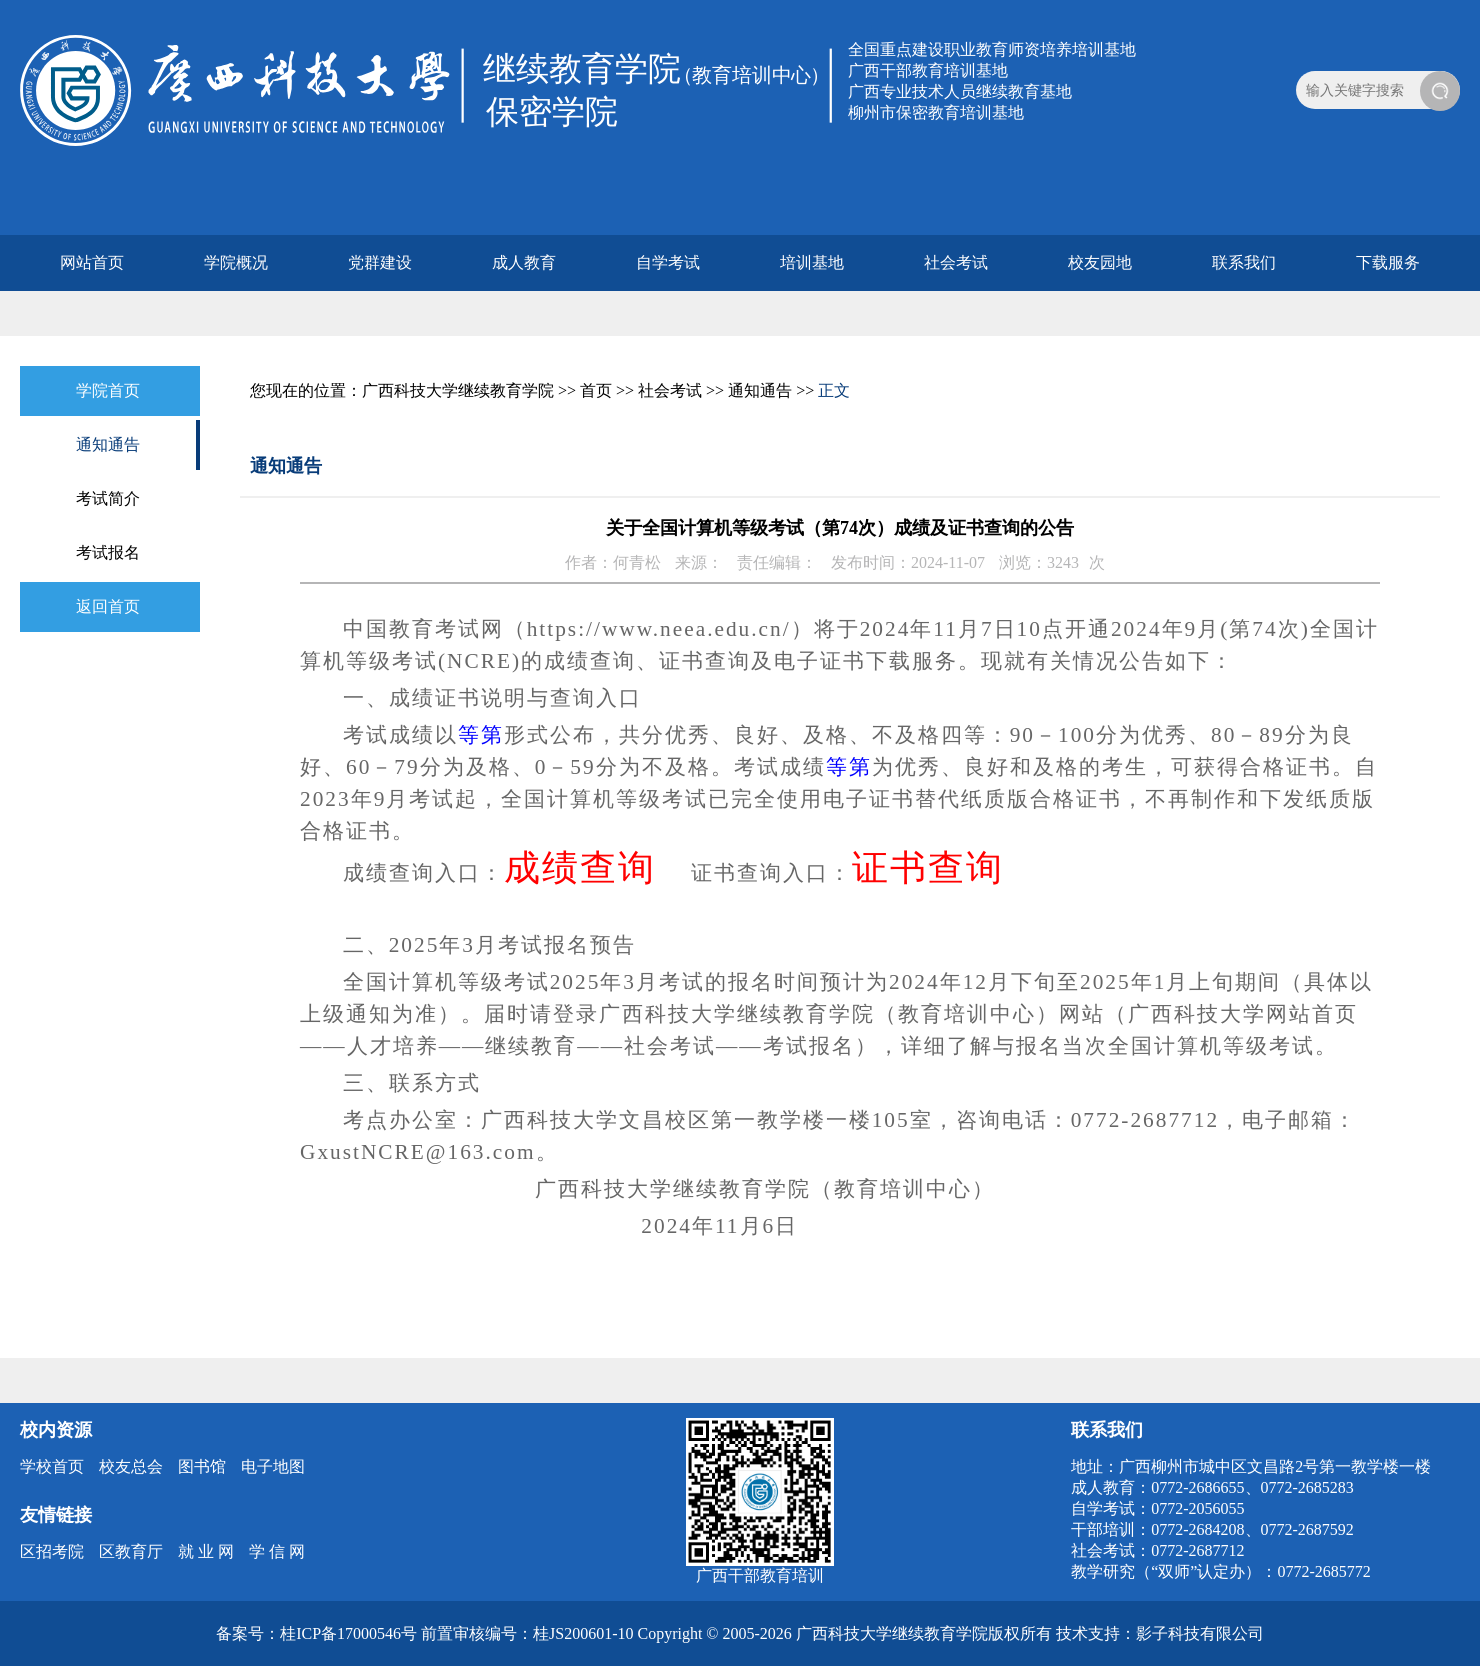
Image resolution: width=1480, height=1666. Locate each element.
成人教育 (524, 262)
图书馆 (202, 1466)
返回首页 (108, 606)
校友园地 (1100, 262)
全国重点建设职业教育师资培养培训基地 (992, 49)
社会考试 (956, 262)
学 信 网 (277, 1551)
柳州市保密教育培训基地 (936, 112)
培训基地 (812, 262)
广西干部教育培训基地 (928, 70)
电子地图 (273, 1466)
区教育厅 (131, 1551)
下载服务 (1388, 262)
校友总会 (131, 1466)
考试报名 (108, 552)
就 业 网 (206, 1551)
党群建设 (380, 262)
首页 (596, 390)
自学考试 (668, 262)
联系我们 (1244, 262)
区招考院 (52, 1551)
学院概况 (236, 262)
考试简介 (108, 498)
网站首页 (92, 262)
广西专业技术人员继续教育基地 (960, 91)
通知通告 (108, 444)
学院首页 (108, 390)
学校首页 (52, 1466)
